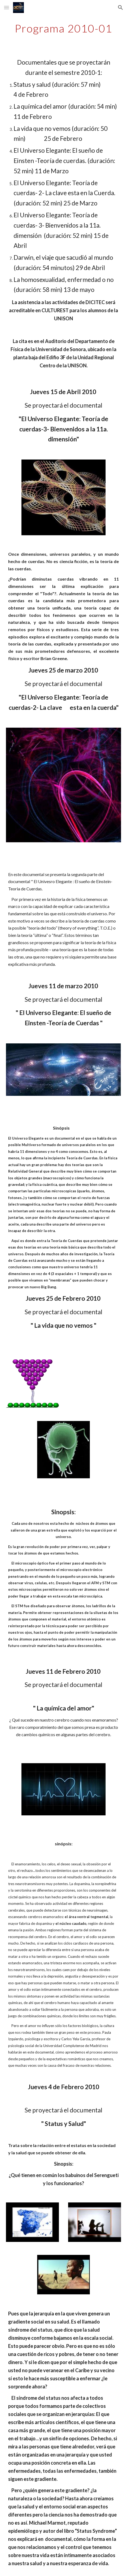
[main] (63, 28)
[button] (6, 7)
